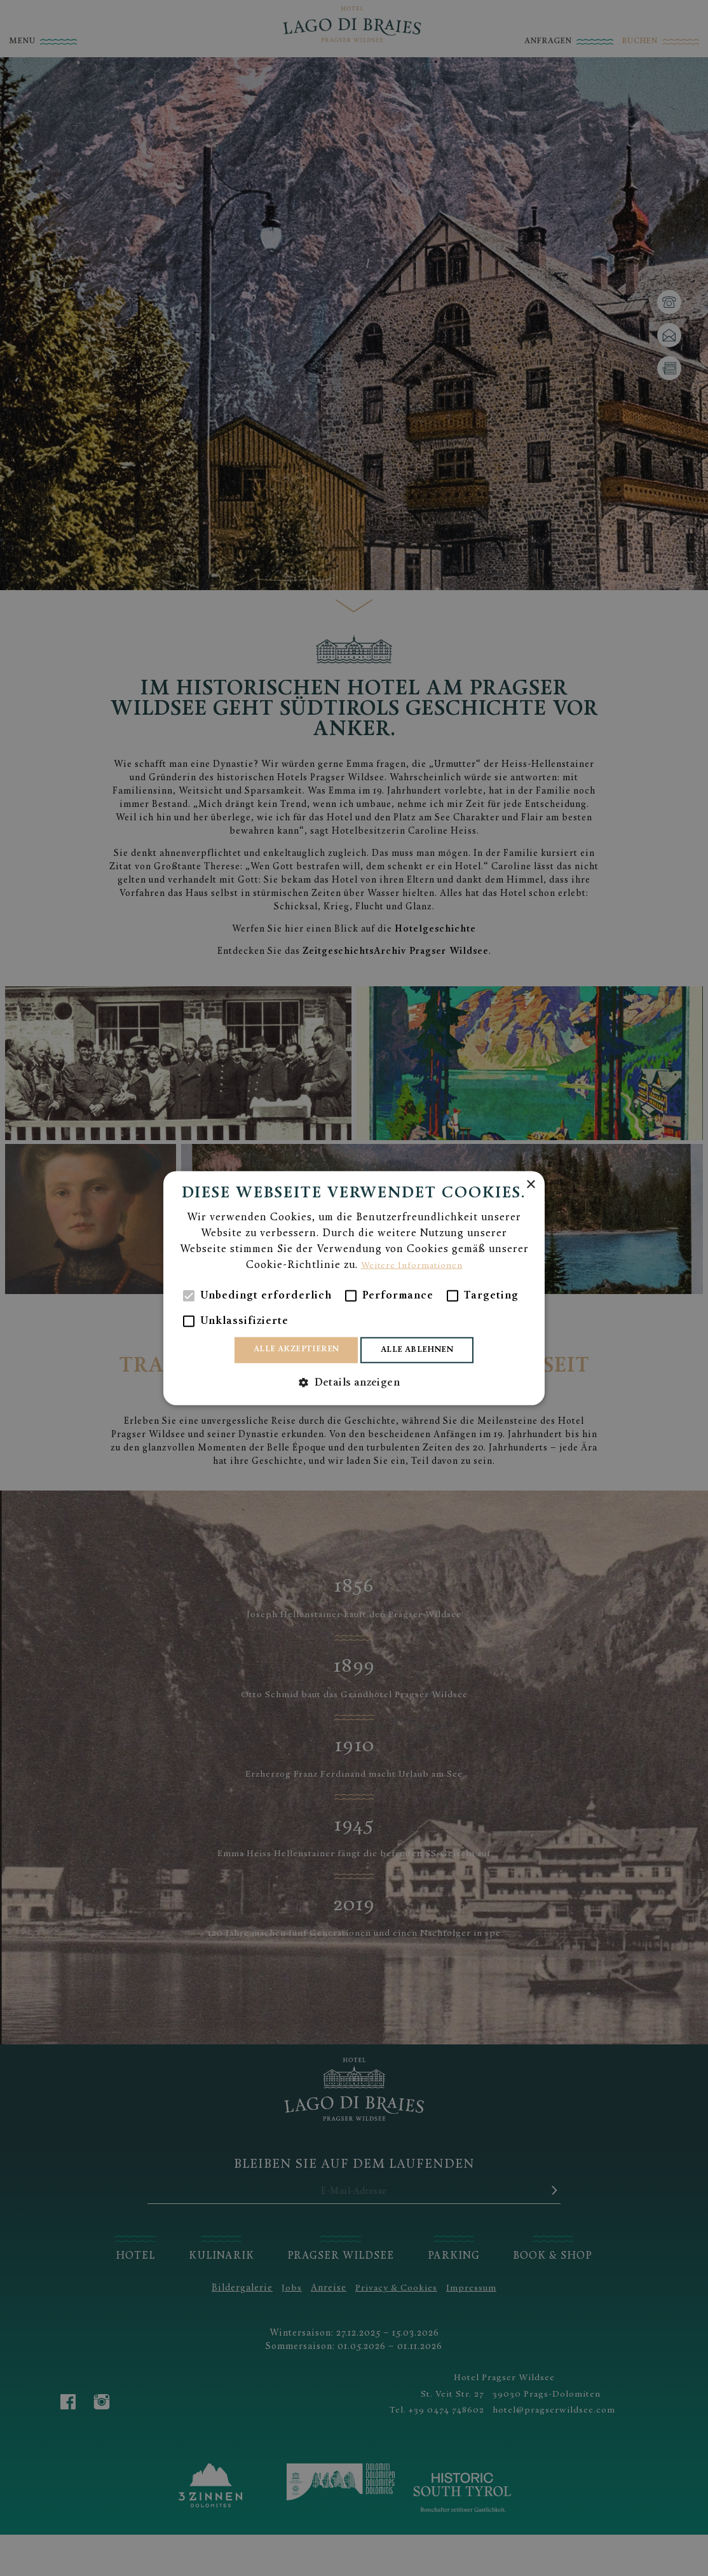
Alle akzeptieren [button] (290, 1349)
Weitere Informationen (411, 1263)
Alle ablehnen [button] (424, 1349)
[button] (354, 1384)
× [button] (530, 1183)
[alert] (354, 1288)
